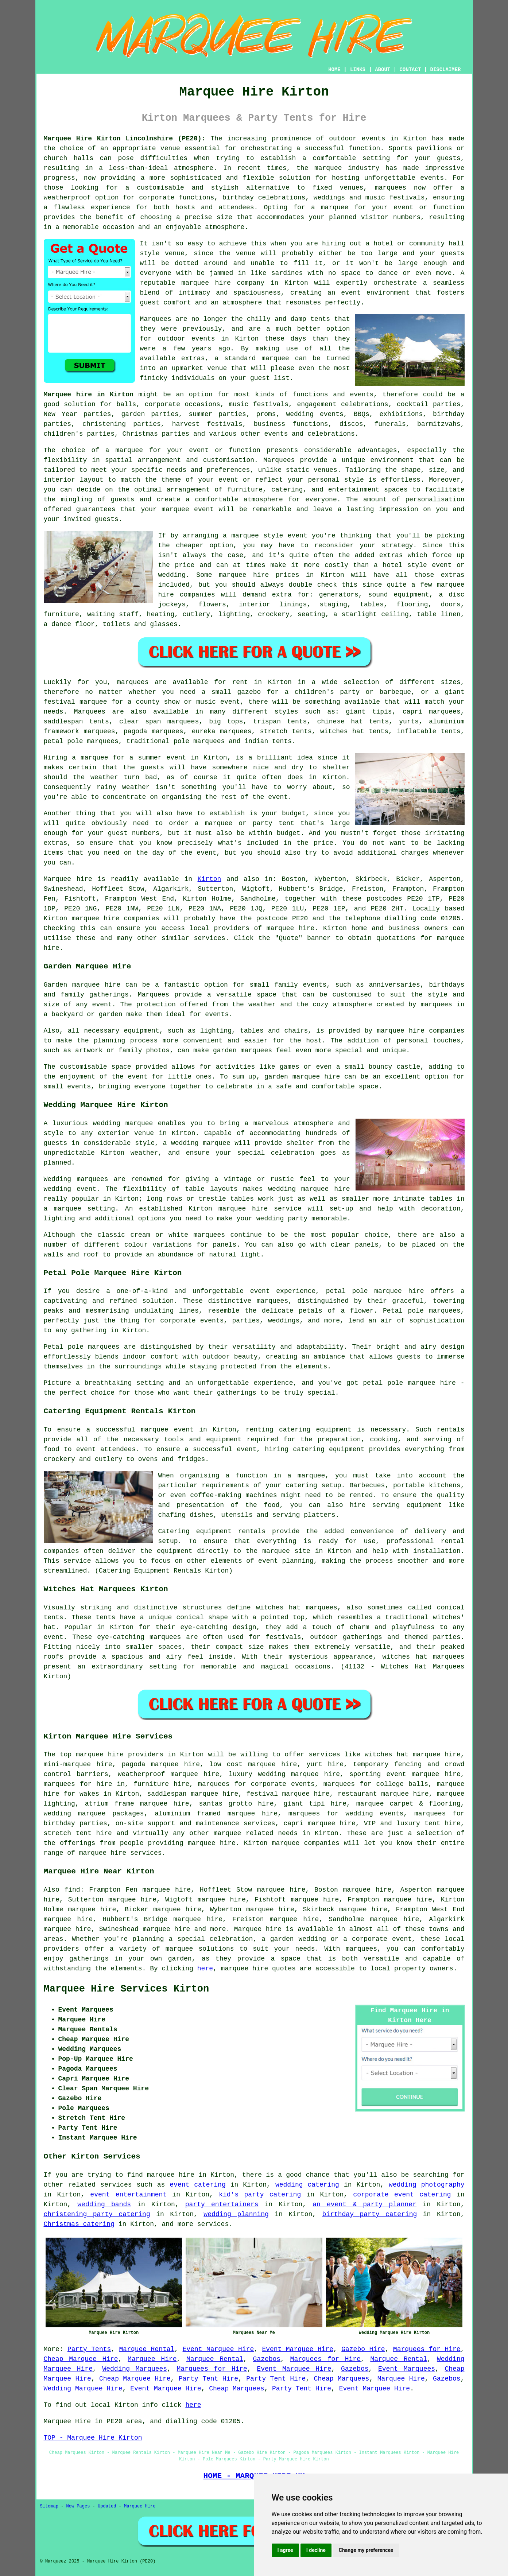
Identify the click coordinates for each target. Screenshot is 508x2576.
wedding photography (426, 2184)
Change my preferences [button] (366, 2550)
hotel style (405, 565)
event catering (197, 2184)
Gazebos (267, 2359)
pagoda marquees (153, 731)
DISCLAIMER (445, 70)
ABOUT (382, 70)
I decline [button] (316, 2550)
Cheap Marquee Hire (81, 2359)
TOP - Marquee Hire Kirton (93, 2437)
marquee (154, 1429)
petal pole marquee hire (375, 1291)
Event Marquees (406, 2369)
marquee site (286, 1551)
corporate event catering (402, 2194)
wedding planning (236, 2214)
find (72, 1889)
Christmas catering (79, 2224)
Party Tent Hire (208, 2378)
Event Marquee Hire (218, 2349)
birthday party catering (369, 2214)
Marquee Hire (152, 2359)
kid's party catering (260, 2194)
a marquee (306, 1475)
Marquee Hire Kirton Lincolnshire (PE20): (125, 138)
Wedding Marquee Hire (83, 2388)
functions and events (332, 394)
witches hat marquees (296, 1607)
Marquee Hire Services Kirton (126, 1989)
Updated (107, 2506)
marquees (390, 187)
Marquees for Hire (427, 2349)
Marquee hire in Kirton (88, 394)
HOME (334, 70)
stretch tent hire (78, 1833)
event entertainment (128, 2194)
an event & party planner (364, 2204)
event (278, 797)
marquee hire (95, 918)
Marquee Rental (147, 2349)
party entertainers (222, 2204)
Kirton (209, 879)
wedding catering (307, 2184)
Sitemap (49, 2506)
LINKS (357, 70)
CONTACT (410, 70)
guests (152, 767)
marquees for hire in (84, 1784)
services (116, 2184)
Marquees (89, 711)
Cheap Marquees (341, 2378)
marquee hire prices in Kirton (281, 575)
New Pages (78, 2506)
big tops (226, 721)
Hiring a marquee (76, 757)
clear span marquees (159, 721)
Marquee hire (68, 879)
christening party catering (97, 2214)
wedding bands (104, 2204)
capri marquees (432, 711)
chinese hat (339, 721)
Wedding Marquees (134, 2369)
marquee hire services (120, 1853)
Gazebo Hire (363, 2349)
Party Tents (89, 2349)
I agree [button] (285, 2550)
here (205, 1968)
